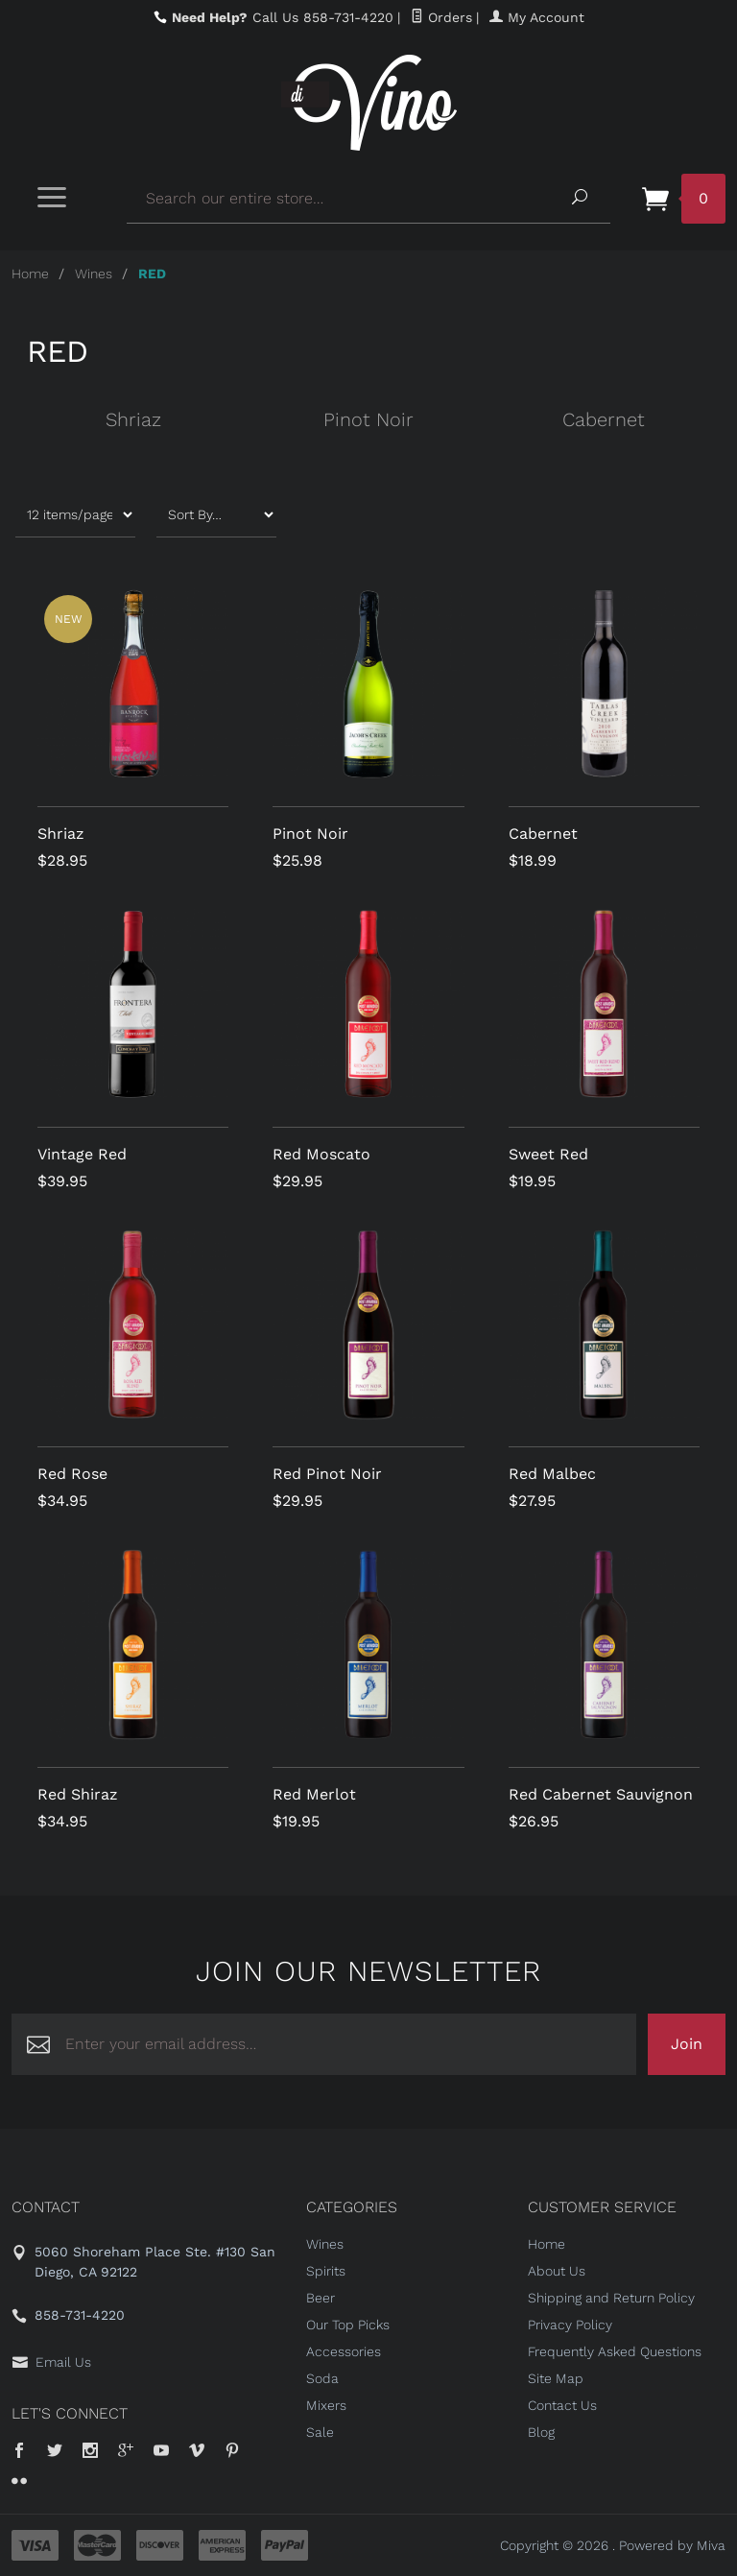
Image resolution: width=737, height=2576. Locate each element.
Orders (441, 17)
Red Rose (72, 1474)
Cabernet (603, 419)
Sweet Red (548, 1154)
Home (30, 273)
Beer (320, 2297)
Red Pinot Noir (327, 1474)
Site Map (555, 2378)
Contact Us (562, 2405)
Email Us (63, 2362)
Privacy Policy (570, 2324)
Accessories (343, 2351)
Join (686, 2044)
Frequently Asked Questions (614, 2351)
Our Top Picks (348, 2324)
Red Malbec (552, 1474)
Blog (541, 2432)
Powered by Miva (672, 2545)
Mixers (326, 2405)
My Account (536, 17)
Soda (322, 2378)
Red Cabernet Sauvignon (601, 1794)
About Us (556, 2270)
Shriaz (133, 419)
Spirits (325, 2270)
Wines (93, 273)
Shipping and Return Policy (611, 2297)
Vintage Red (82, 1154)
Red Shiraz (77, 1794)
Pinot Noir (368, 419)
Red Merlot (314, 1794)
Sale (320, 2432)
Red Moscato (321, 1154)
